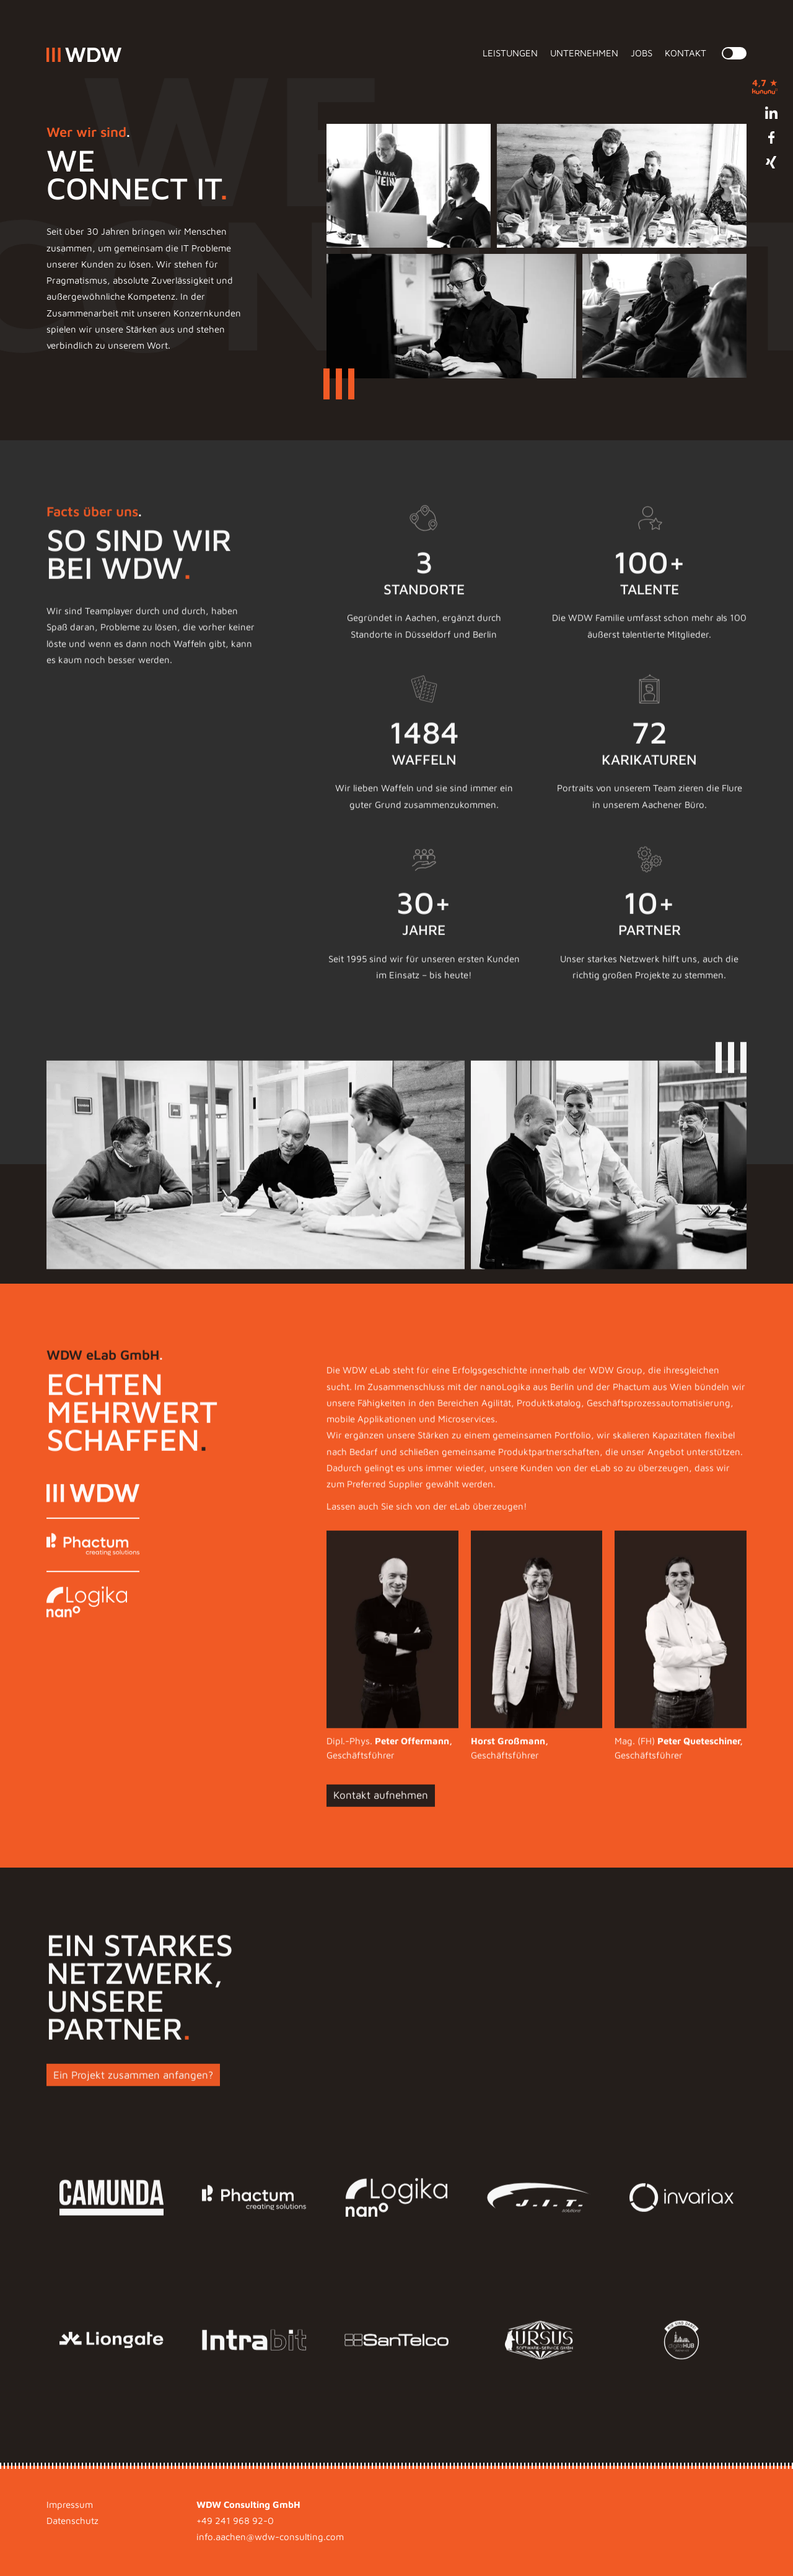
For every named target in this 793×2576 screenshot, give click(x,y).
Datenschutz (72, 2520)
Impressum (69, 2504)
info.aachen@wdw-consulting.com (270, 2536)
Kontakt (685, 53)
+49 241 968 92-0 (235, 2520)
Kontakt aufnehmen (380, 1814)
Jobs (641, 53)
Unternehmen (584, 53)
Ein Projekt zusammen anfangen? (133, 2094)
